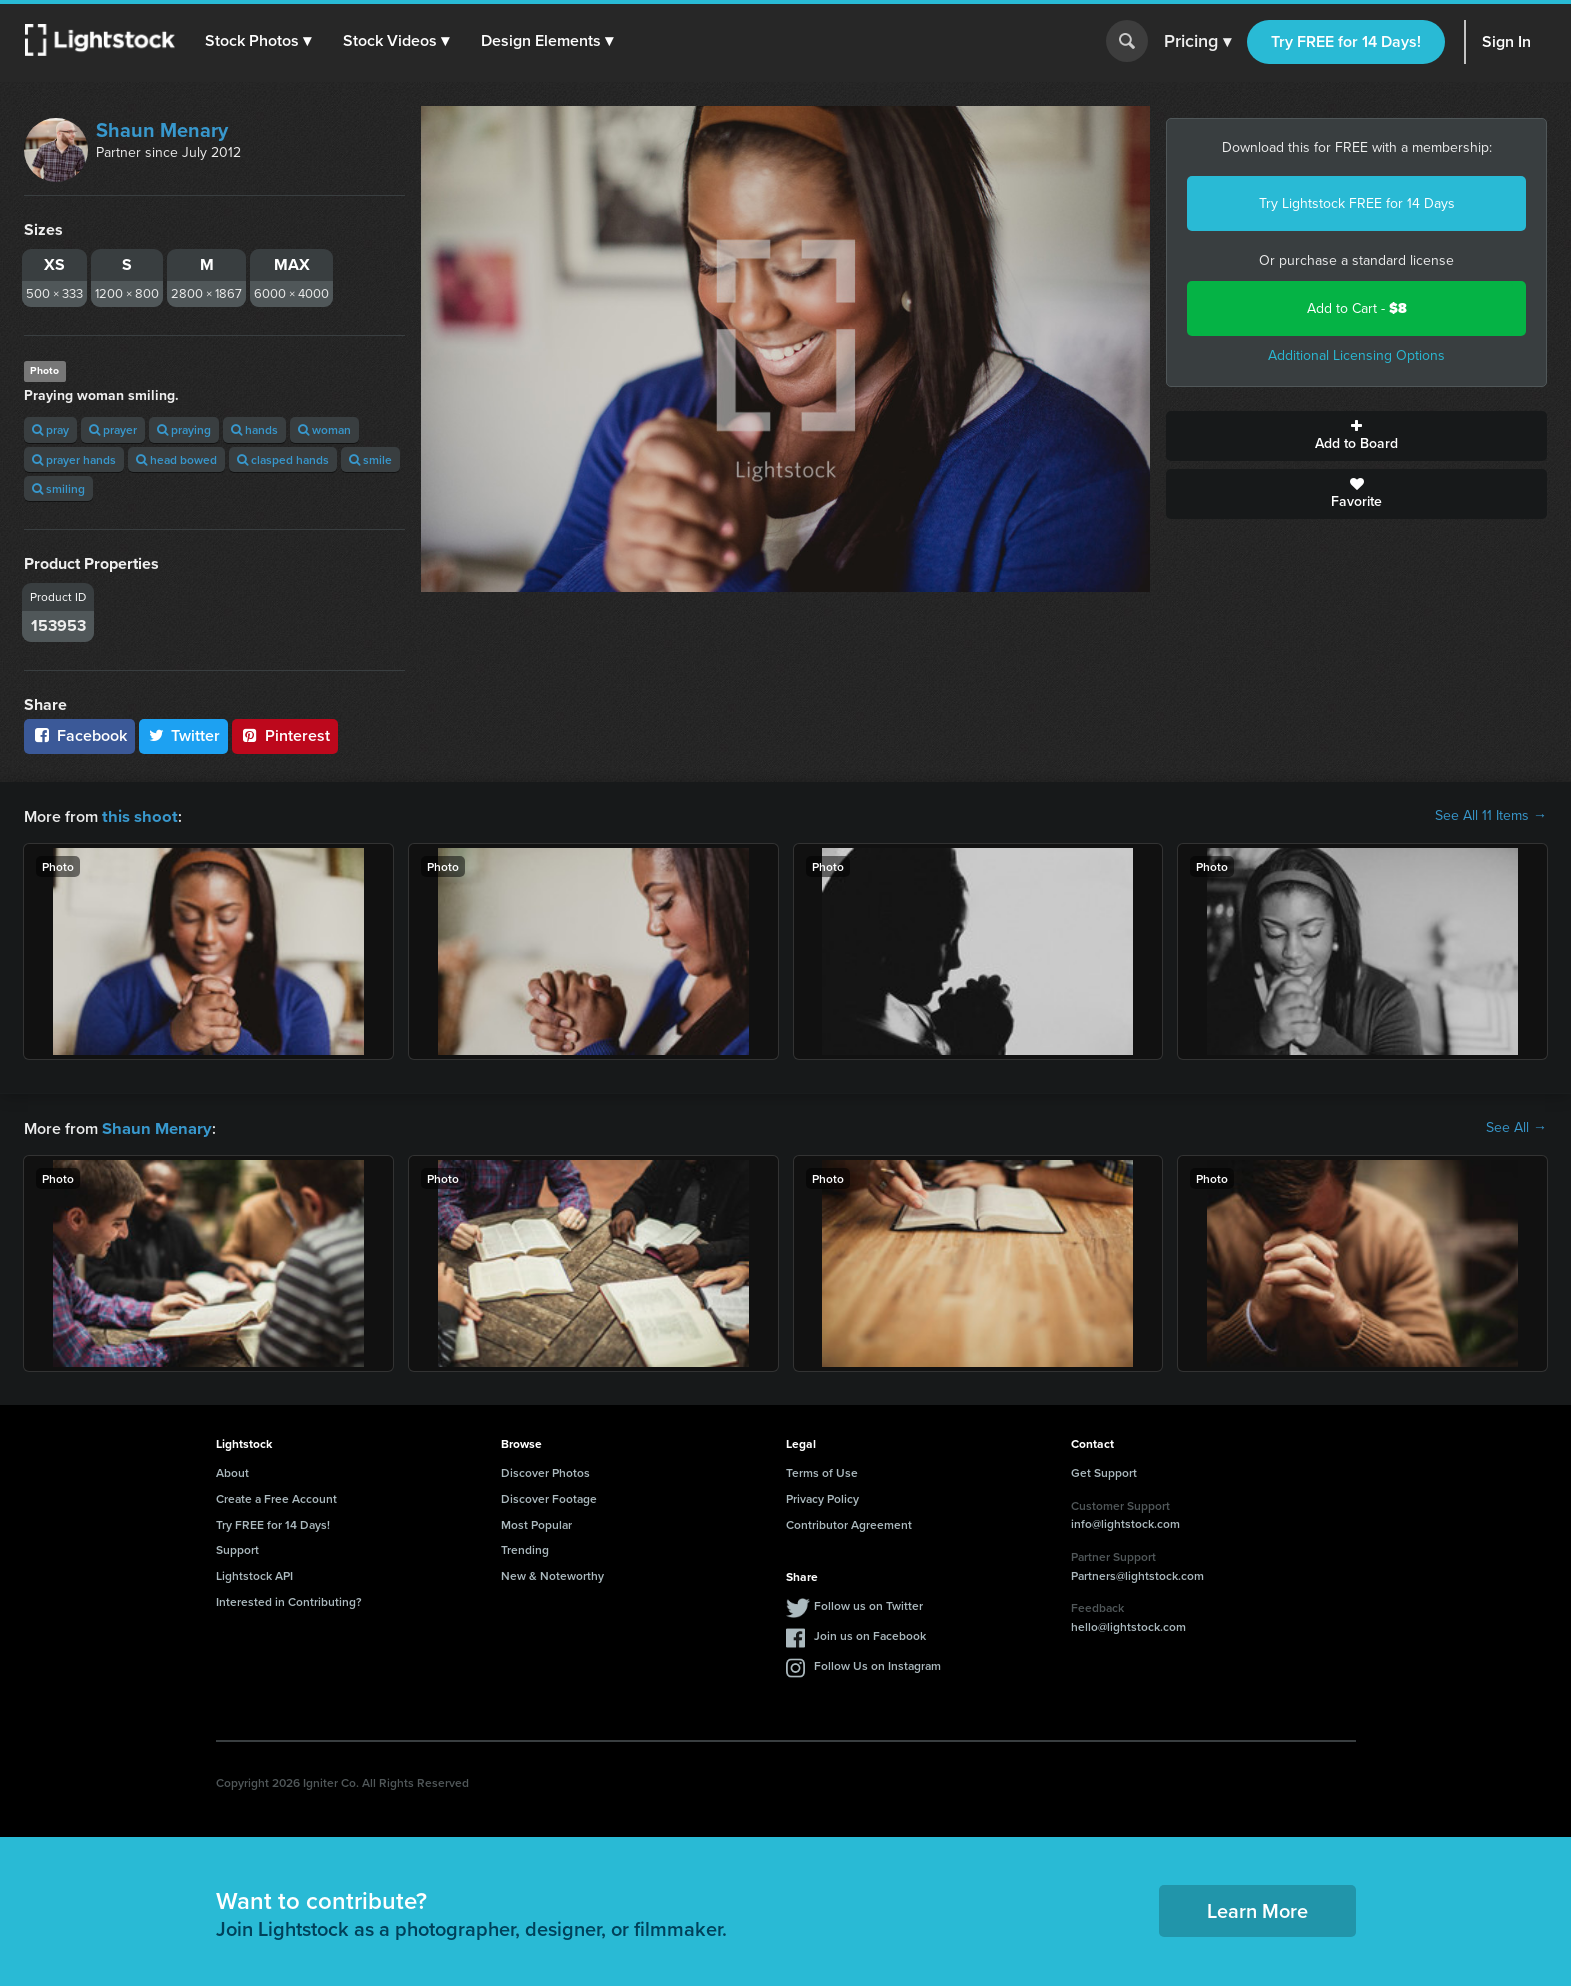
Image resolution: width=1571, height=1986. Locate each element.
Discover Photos (545, 1470)
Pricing (1197, 42)
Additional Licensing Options (1356, 355)
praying (184, 429)
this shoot (137, 815)
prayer (113, 429)
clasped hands (283, 459)
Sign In (1506, 41)
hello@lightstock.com (1128, 1624)
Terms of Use (822, 1470)
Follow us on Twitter (868, 1603)
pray (50, 429)
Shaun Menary (162, 130)
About (232, 1470)
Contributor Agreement (849, 1522)
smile (370, 459)
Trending (525, 1547)
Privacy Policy (822, 1496)
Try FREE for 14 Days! (1346, 41)
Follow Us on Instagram (877, 1663)
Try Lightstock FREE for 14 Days (1357, 203)
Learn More (1257, 1908)
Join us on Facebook (870, 1633)
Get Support (1104, 1470)
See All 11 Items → (1491, 816)
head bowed (176, 459)
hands (254, 429)
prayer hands (74, 459)
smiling (58, 488)
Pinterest (285, 735)
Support (237, 1547)
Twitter (184, 735)
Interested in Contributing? (289, 1599)
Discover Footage (549, 1496)
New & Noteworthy (552, 1573)
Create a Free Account (276, 1496)
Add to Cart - (1357, 308)
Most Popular (536, 1522)
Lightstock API (254, 1573)
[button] (259, 41)
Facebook (79, 735)
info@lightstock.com (1125, 1521)
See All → (1516, 1127)
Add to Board (1356, 436)
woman (324, 429)
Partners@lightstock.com (1137, 1573)
